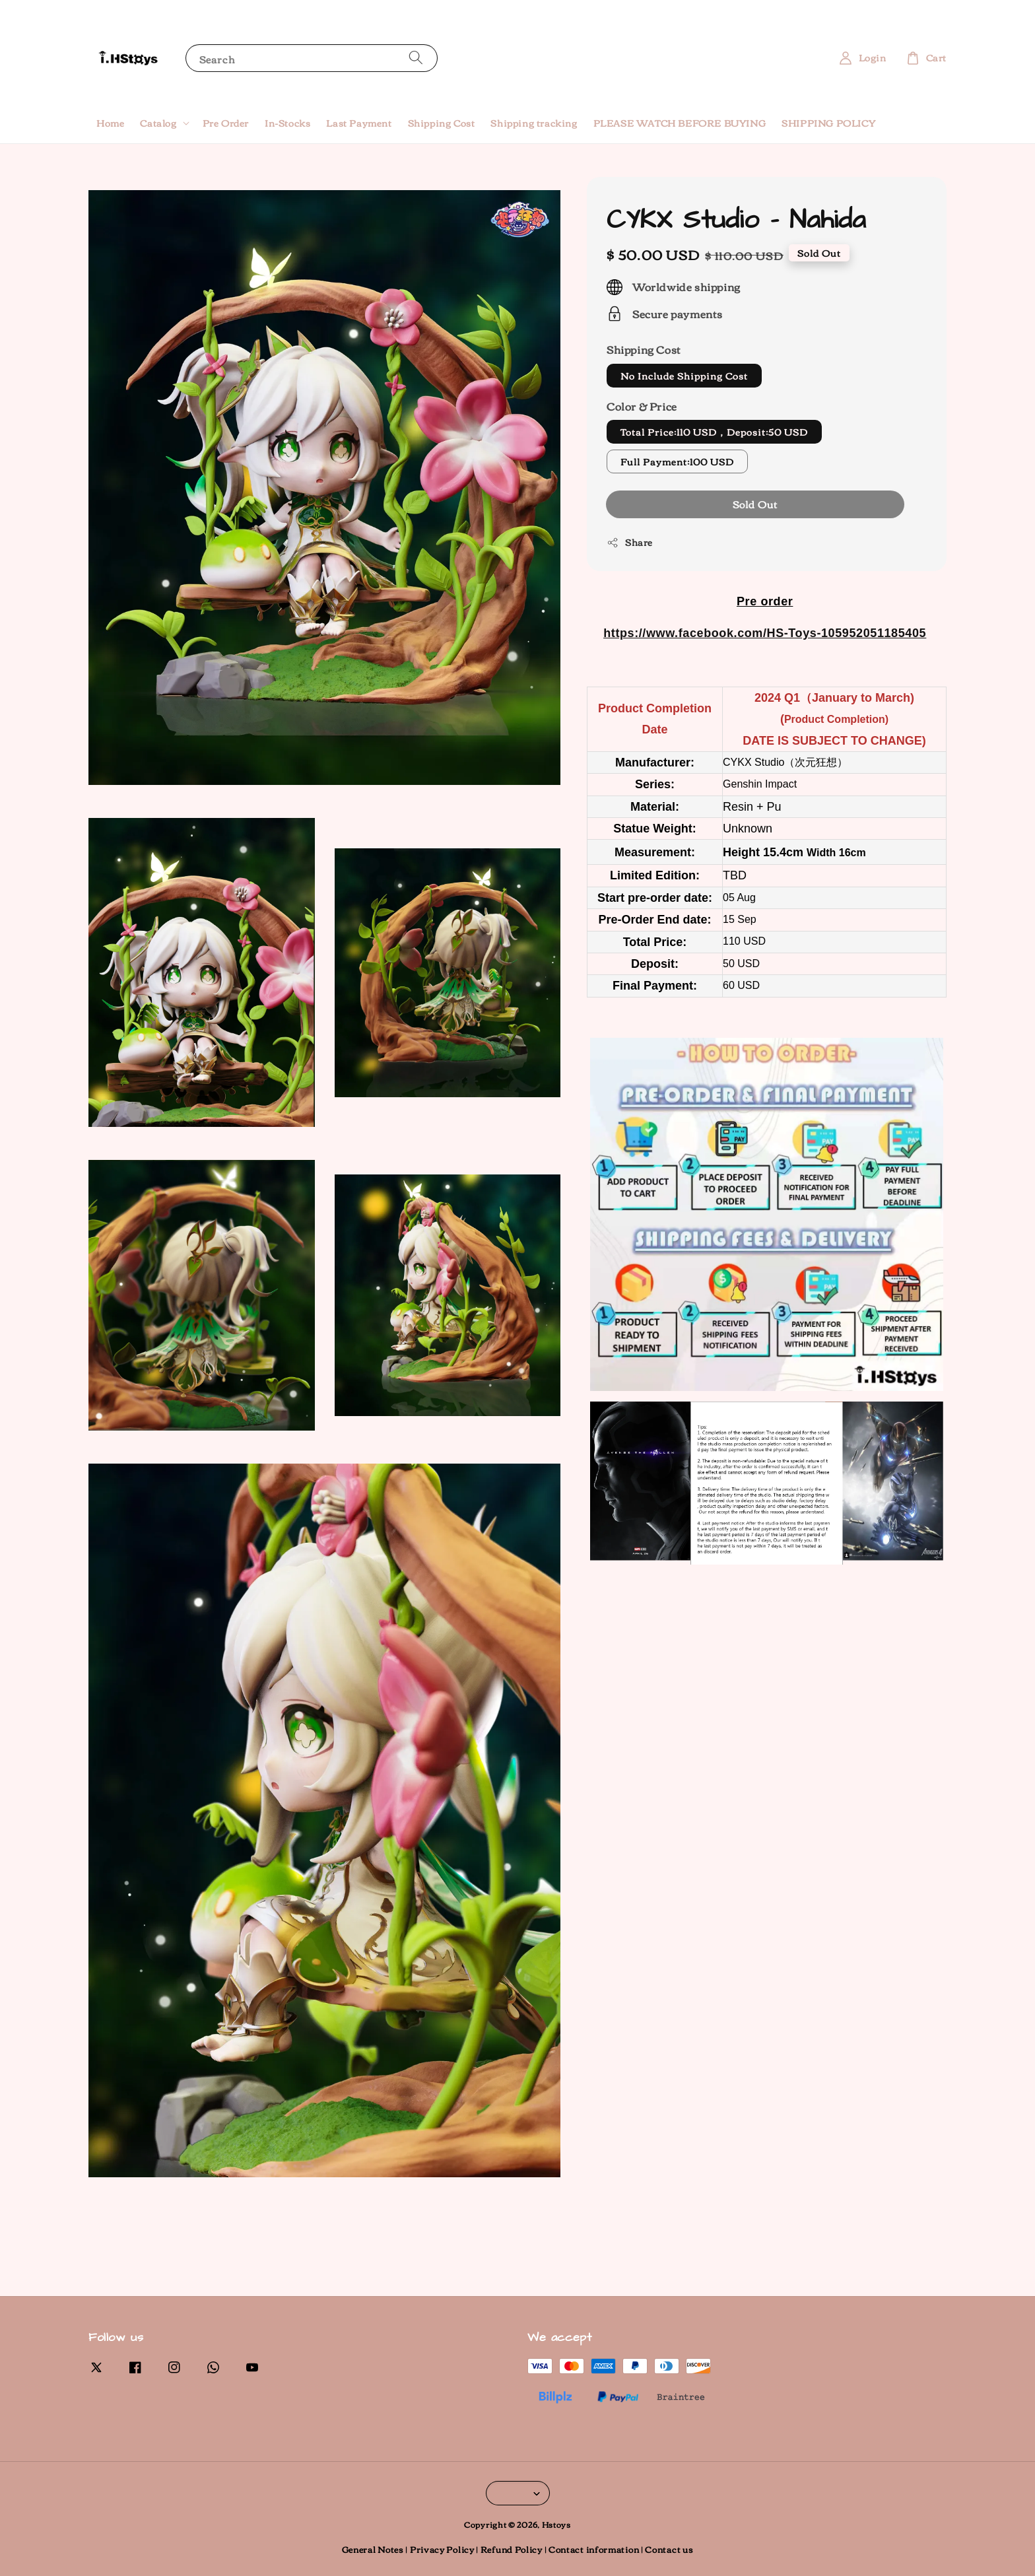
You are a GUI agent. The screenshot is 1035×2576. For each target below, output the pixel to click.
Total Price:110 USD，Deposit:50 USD (714, 431)
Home (110, 122)
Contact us (669, 2549)
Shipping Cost (441, 122)
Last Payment (358, 122)
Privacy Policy (442, 2549)
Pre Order (226, 122)
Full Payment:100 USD (677, 461)
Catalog (158, 123)
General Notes (373, 2549)
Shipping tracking (533, 122)
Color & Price (642, 406)
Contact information (594, 2549)
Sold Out (755, 503)
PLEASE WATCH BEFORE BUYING (679, 122)
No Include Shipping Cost (684, 375)
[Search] (416, 58)
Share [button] (630, 542)
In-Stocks (287, 122)
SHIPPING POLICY (828, 122)
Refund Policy (512, 2549)
